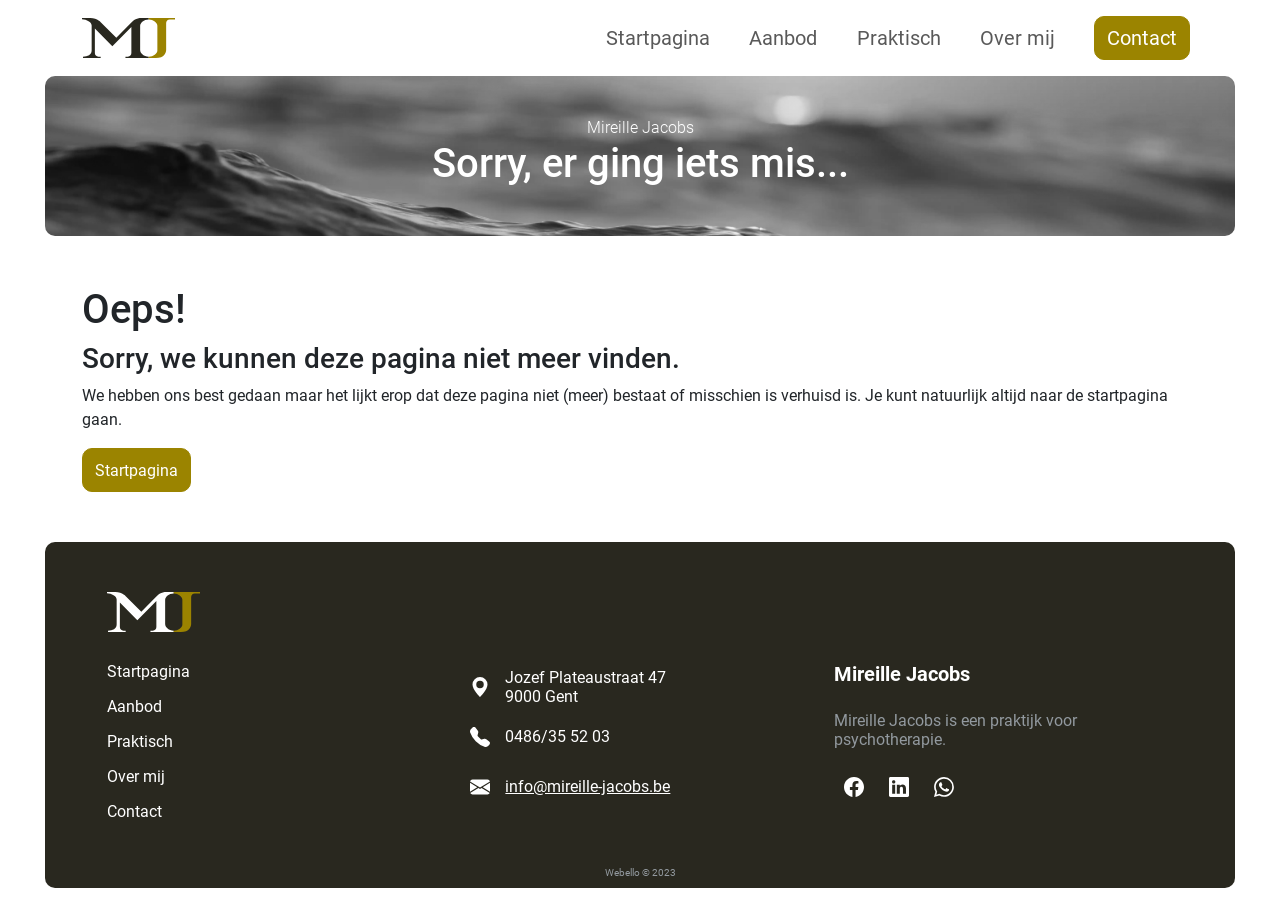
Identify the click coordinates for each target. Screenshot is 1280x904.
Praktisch (899, 38)
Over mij (1017, 38)
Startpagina (658, 38)
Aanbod (783, 38)
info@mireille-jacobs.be (587, 786)
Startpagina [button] (136, 470)
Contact (1142, 38)
